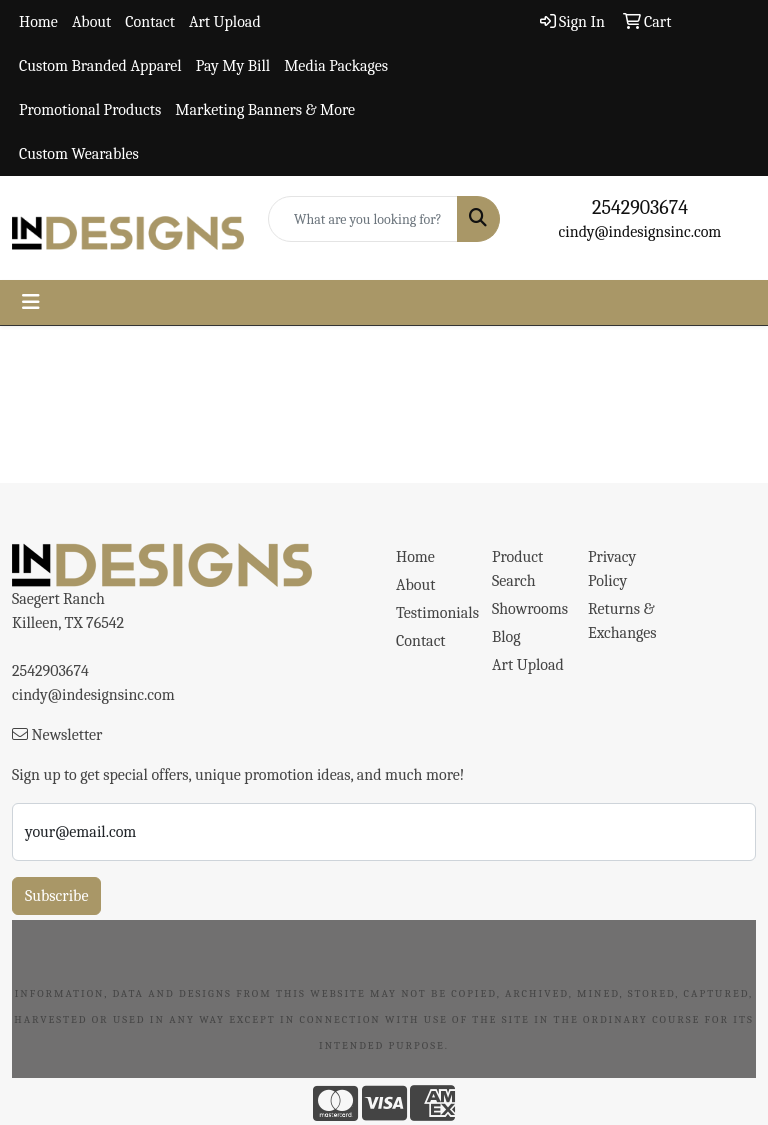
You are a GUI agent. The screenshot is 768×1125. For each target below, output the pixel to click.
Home (38, 22)
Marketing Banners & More (265, 110)
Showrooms (528, 609)
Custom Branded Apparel (100, 66)
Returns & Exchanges (622, 621)
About (91, 22)
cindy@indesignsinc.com (640, 232)
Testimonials (432, 613)
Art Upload (225, 22)
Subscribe (56, 896)
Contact (150, 22)
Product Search (517, 569)
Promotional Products (90, 110)
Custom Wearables (79, 154)
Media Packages (336, 66)
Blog (506, 637)
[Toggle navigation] (31, 302)
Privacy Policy (612, 569)
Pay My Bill (233, 66)
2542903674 (640, 207)
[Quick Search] (363, 219)
